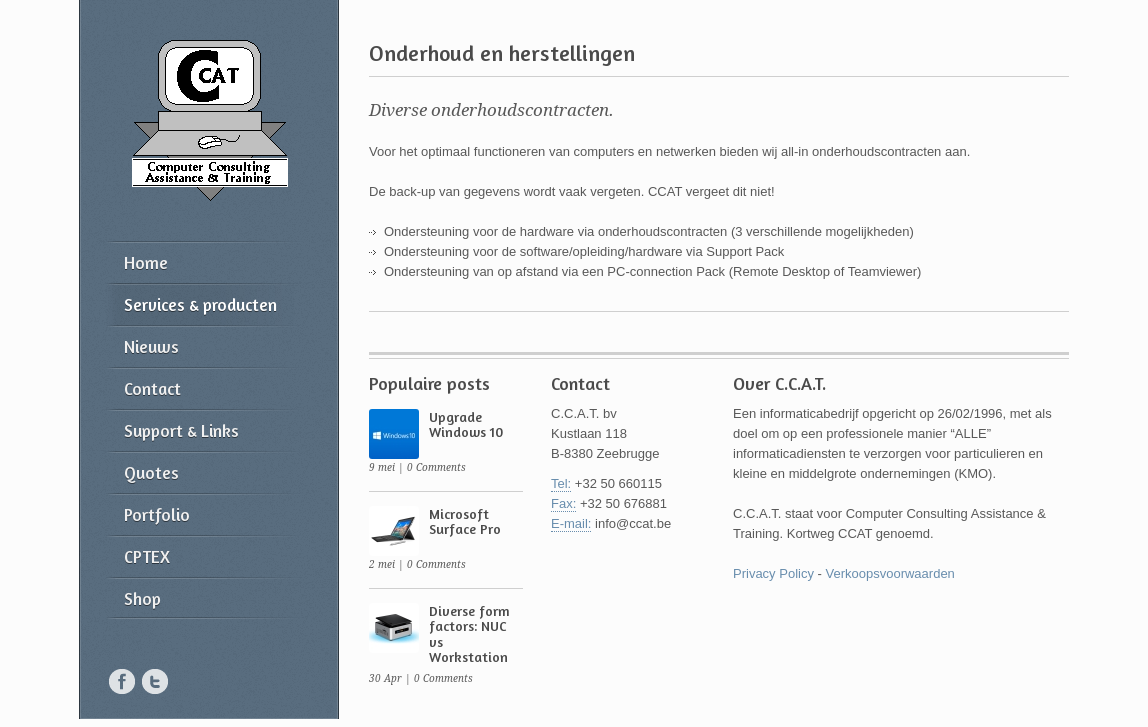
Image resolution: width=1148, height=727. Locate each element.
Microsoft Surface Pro (465, 521)
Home (146, 262)
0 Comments (436, 467)
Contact (152, 388)
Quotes (151, 472)
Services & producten (200, 304)
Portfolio (157, 514)
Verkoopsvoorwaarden (889, 573)
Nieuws (151, 346)
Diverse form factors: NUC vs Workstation (469, 633)
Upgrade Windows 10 (466, 424)
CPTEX (147, 556)
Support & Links (181, 430)
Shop (142, 598)
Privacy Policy (773, 573)
